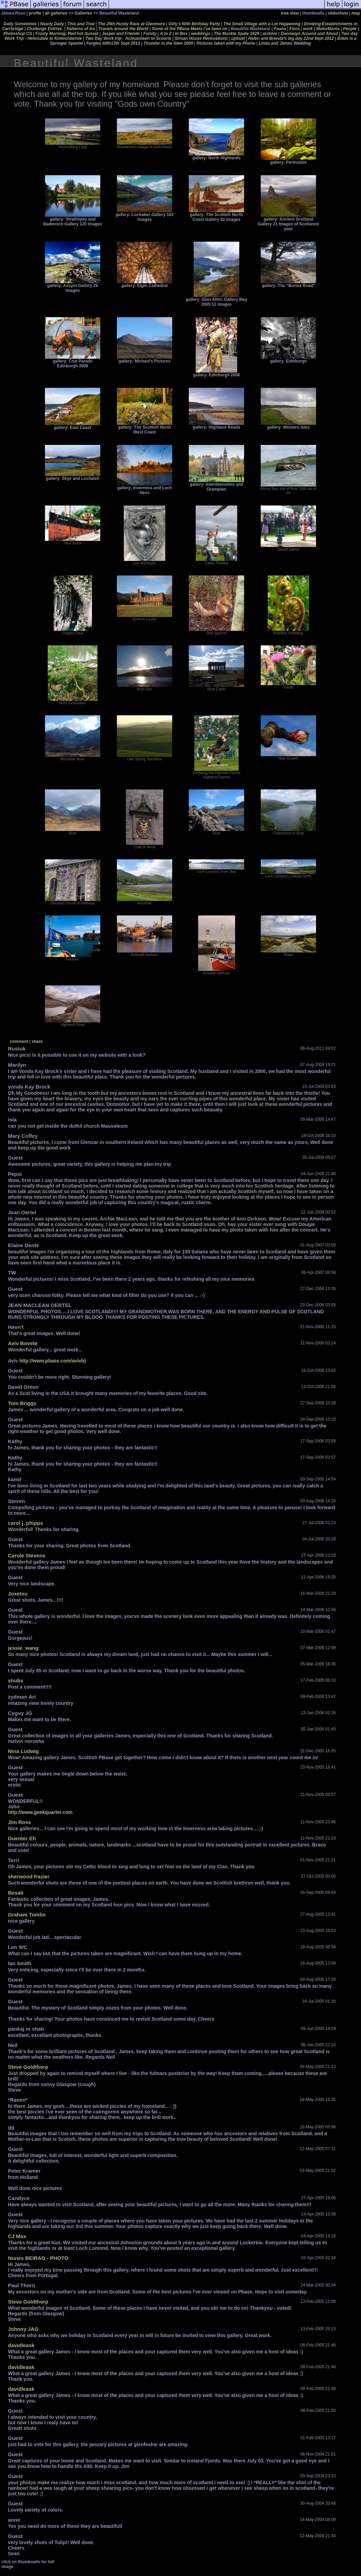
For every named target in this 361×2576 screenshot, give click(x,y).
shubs (15, 1680)
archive (270, 33)
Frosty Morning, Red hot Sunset (66, 33)
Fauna (280, 28)
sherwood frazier (28, 1876)
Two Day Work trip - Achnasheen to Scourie (128, 38)
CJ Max (17, 2236)
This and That (80, 23)
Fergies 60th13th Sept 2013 (113, 43)
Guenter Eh (22, 1838)
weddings (200, 33)
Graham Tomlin (27, 1914)
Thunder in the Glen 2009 (168, 43)
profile (35, 13)
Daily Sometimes (20, 23)
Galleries (83, 13)
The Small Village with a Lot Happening (261, 23)
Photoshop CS (17, 33)
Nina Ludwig (23, 1751)
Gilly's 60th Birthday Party (194, 23)
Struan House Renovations (201, 38)
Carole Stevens (26, 1555)
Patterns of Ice (80, 28)
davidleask (21, 2345)
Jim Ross (19, 1822)
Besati (16, 1893)
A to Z (166, 33)
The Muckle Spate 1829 (236, 33)
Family (149, 33)
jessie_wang (23, 1648)
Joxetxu (18, 1593)
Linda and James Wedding (285, 43)
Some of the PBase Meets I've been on (189, 28)
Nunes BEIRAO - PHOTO (38, 2258)
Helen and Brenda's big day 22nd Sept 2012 (291, 38)
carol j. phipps (25, 1523)
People (350, 28)
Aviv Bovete (22, 1343)
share (37, 1041)
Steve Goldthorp (28, 2067)
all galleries (56, 13)
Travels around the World (123, 28)
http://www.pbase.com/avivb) (52, 1360)
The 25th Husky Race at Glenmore (131, 23)
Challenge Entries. (45, 28)
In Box (181, 33)
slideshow (338, 13)
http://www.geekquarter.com (40, 1812)
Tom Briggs (22, 1403)
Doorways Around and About (309, 33)
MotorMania (328, 28)
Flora (294, 28)
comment (19, 1041)
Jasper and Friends (121, 33)
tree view (290, 13)
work (308, 28)
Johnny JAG (23, 2329)
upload (237, 38)
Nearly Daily (52, 23)
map (355, 13)
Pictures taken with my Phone (225, 43)
